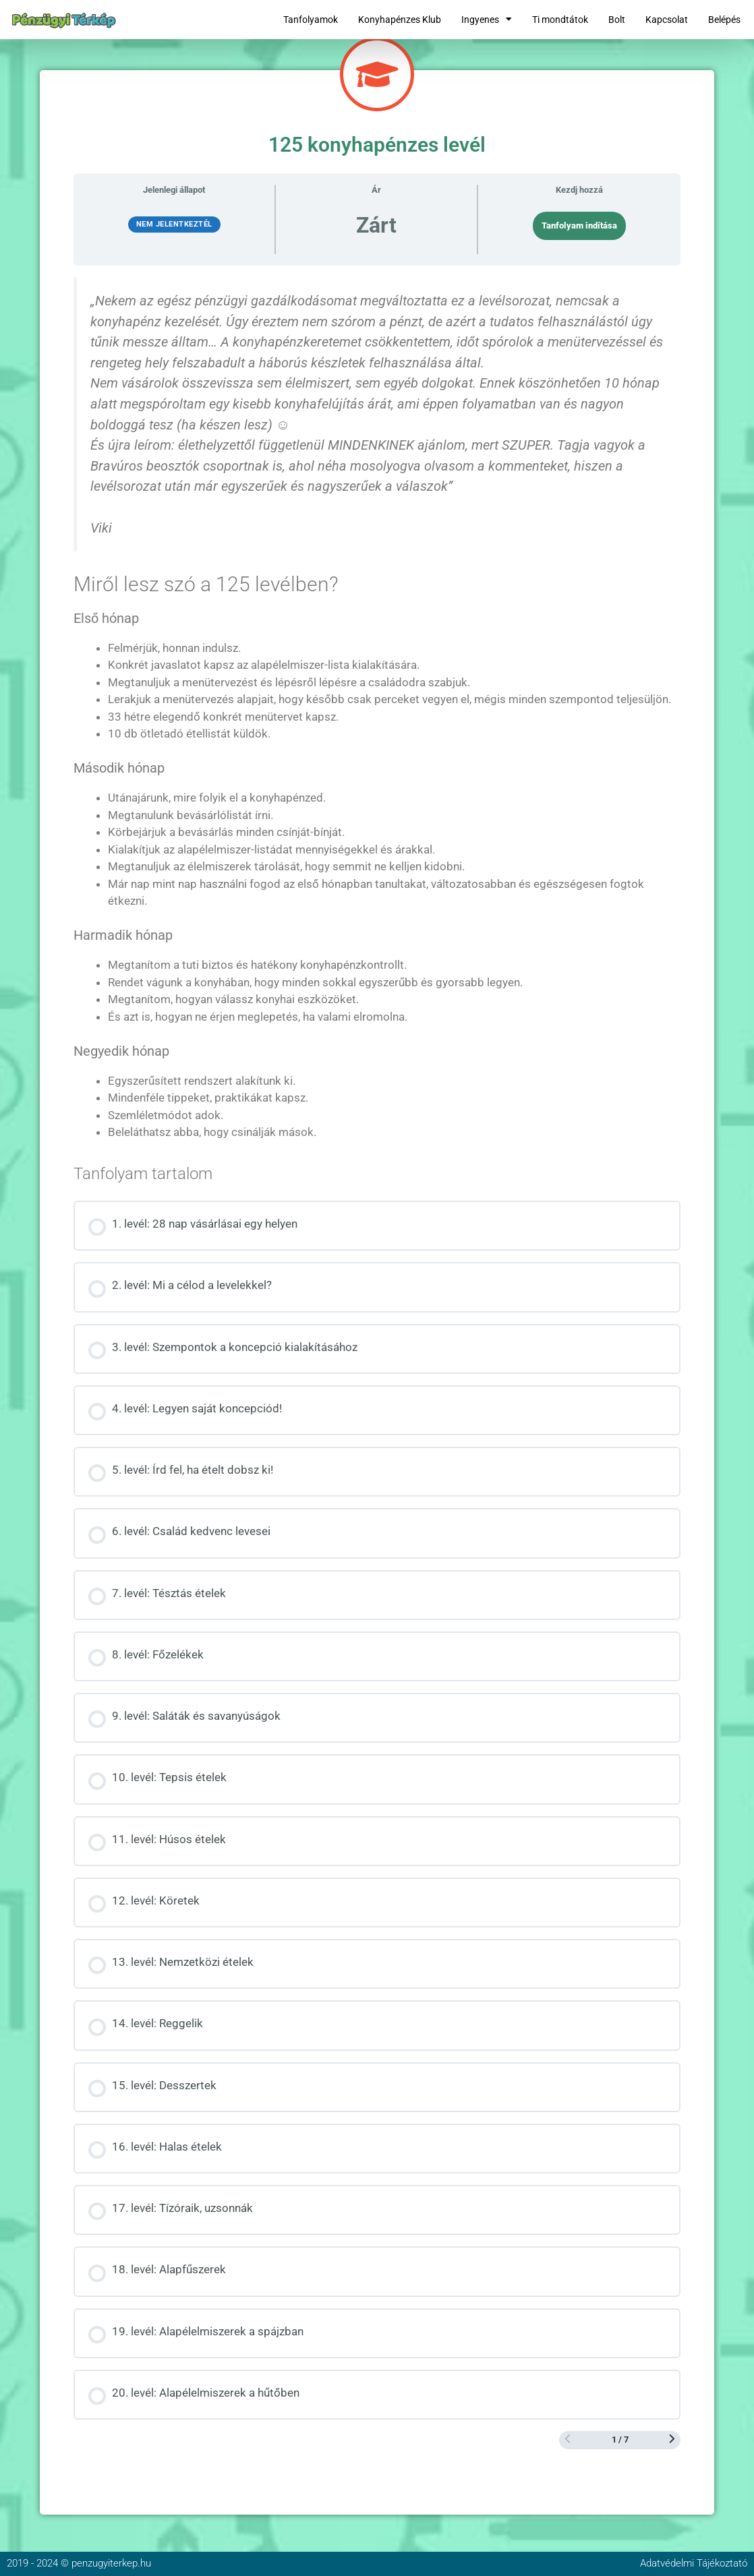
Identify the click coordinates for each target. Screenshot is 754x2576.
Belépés (724, 19)
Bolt (616, 19)
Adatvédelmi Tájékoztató (693, 2563)
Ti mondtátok (560, 19)
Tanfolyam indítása (579, 225)
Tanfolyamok (310, 19)
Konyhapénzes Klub (399, 19)
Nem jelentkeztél (174, 224)
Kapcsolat (666, 19)
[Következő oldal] (672, 2440)
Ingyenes (486, 19)
